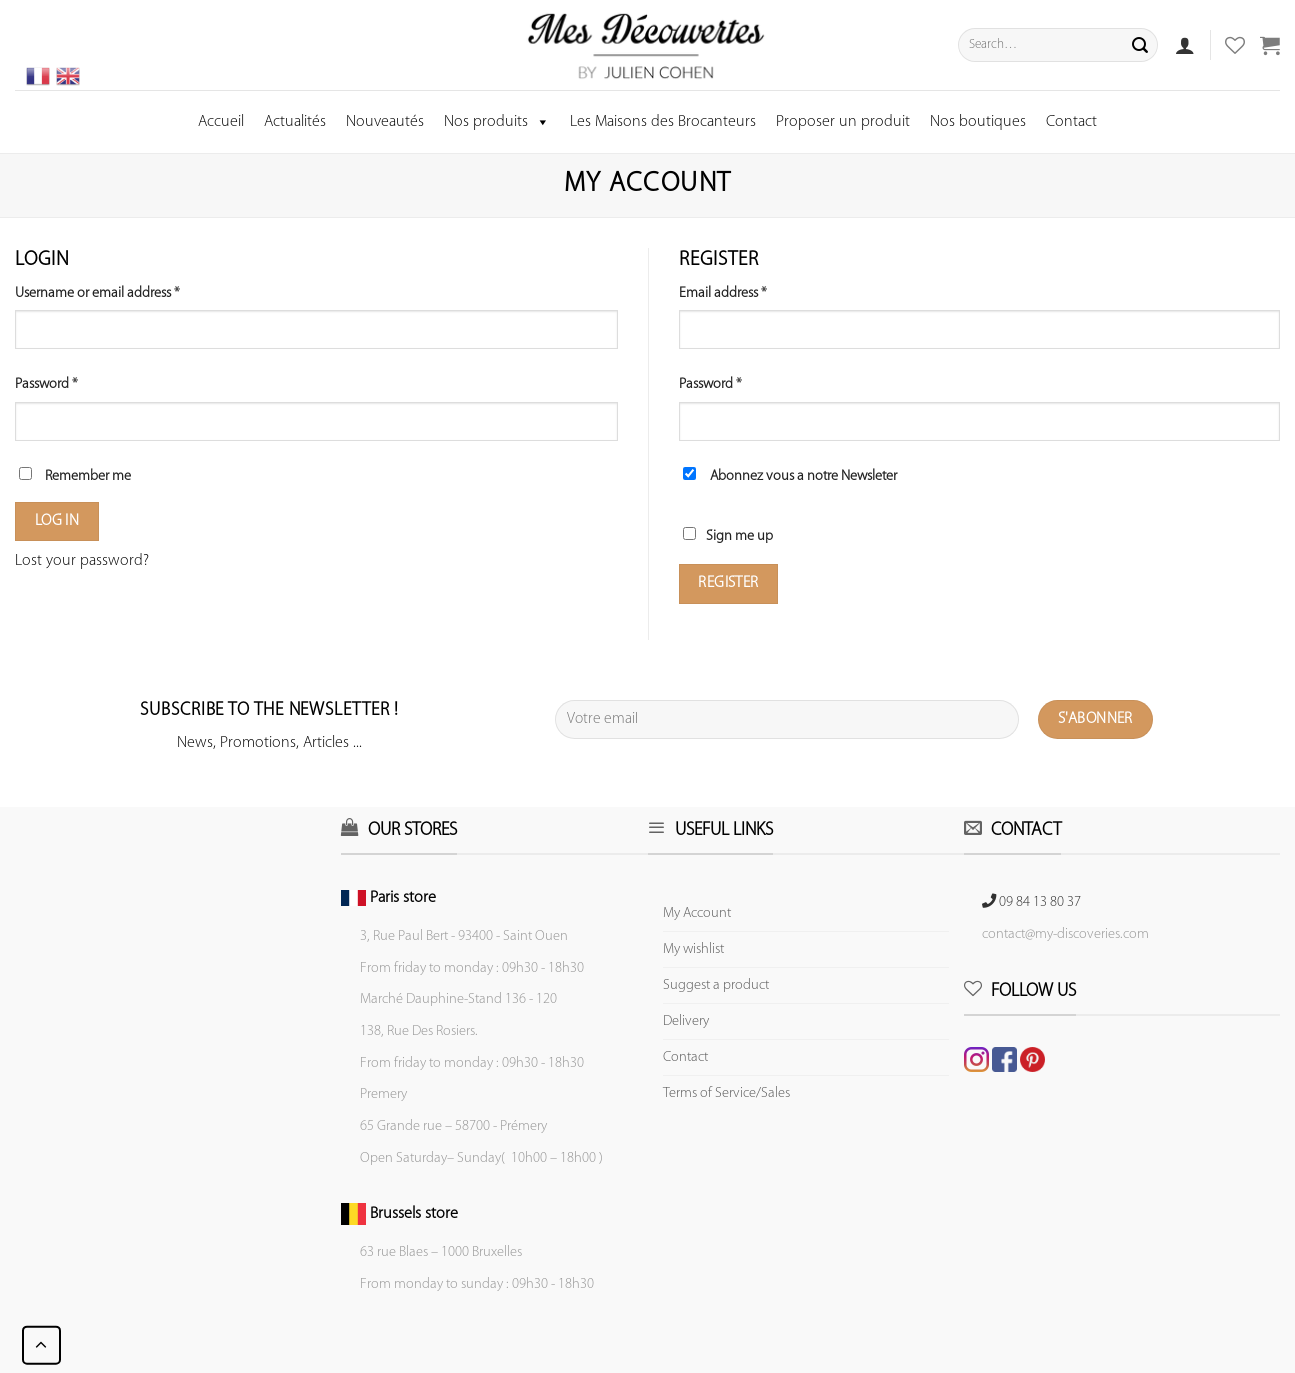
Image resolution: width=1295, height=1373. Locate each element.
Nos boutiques (978, 122)
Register (728, 583)
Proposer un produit (843, 122)
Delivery (686, 1021)
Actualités (295, 122)
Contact (1071, 122)
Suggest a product (716, 985)
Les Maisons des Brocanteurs (663, 122)
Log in (57, 521)
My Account (697, 913)
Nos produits (497, 122)
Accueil (221, 122)
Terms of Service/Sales (726, 1093)
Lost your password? (82, 561)
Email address (723, 293)
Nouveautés (385, 122)
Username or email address (97, 293)
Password (46, 384)
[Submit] (1140, 45)
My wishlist (693, 949)
